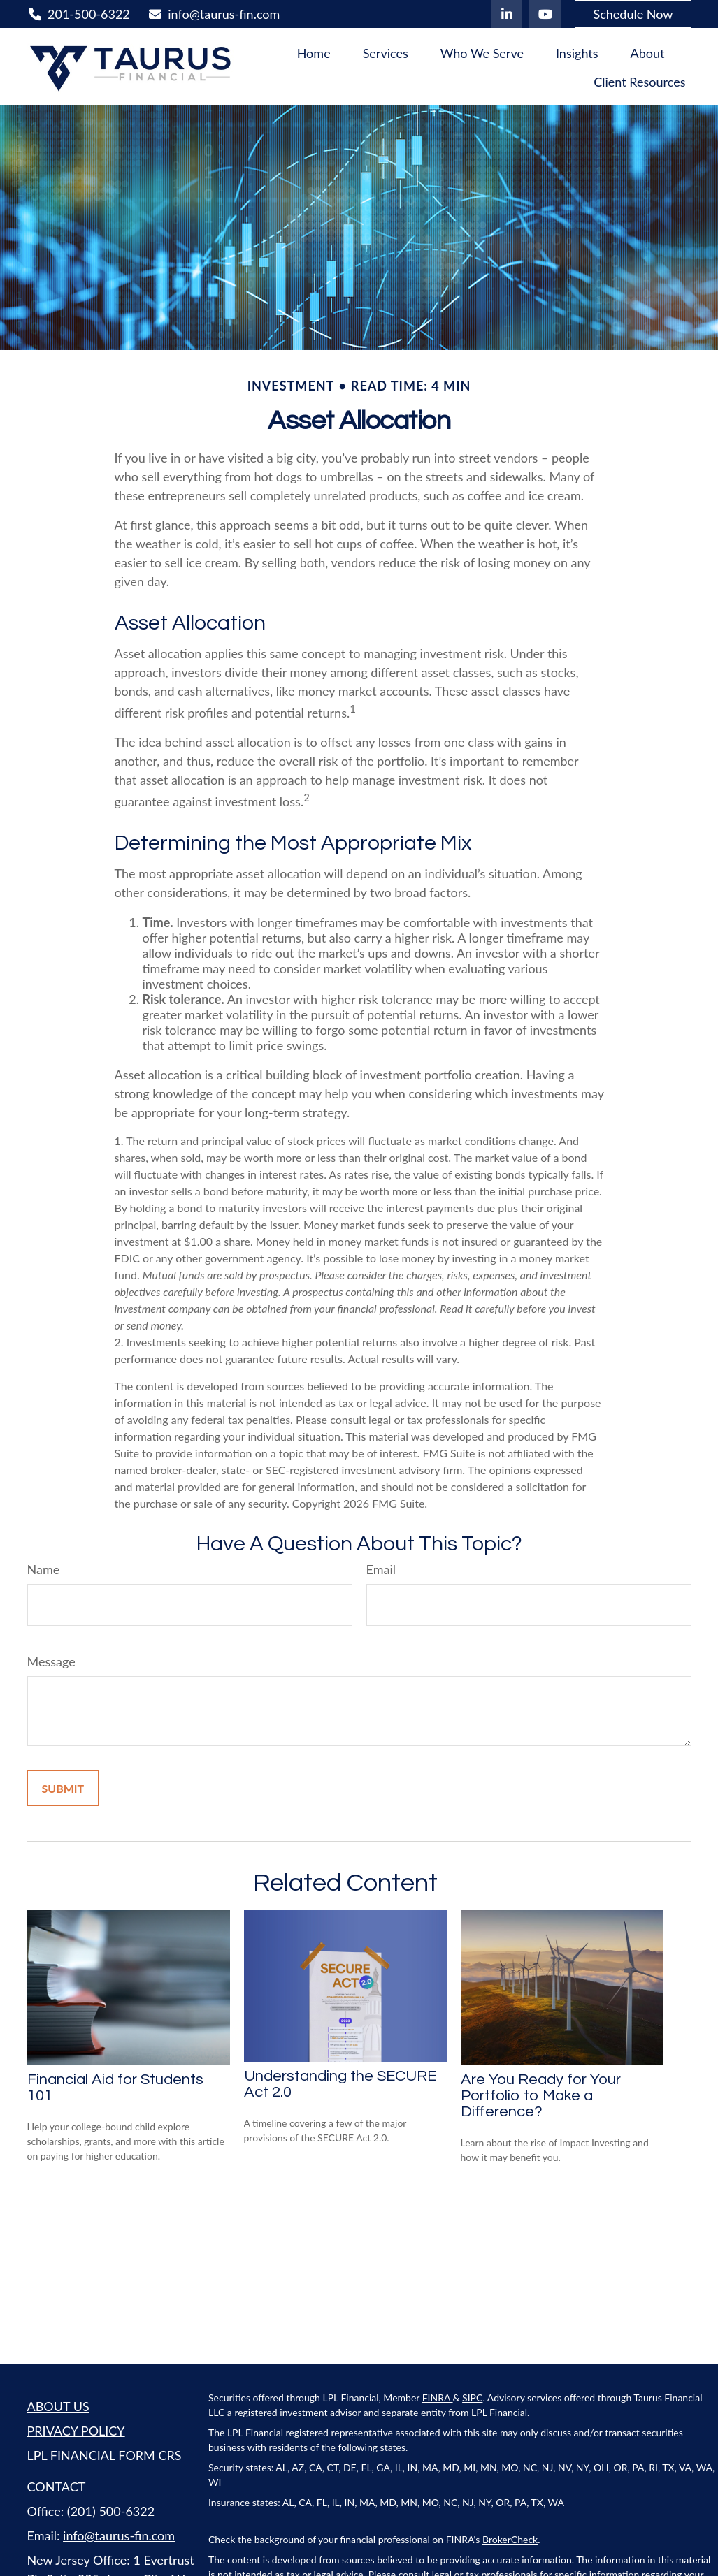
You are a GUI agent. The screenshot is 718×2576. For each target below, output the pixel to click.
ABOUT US (58, 2406)
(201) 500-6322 (111, 2511)
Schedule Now (633, 14)
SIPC (472, 2397)
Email (381, 1569)
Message (51, 1661)
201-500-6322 (78, 14)
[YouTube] (545, 14)
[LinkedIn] (506, 14)
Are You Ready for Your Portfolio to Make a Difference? (541, 2096)
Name (43, 1569)
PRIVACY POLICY (76, 2430)
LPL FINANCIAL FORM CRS (104, 2455)
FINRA (437, 2397)
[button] (314, 52)
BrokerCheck (510, 2539)
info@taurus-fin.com (214, 14)
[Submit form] (63, 1788)
